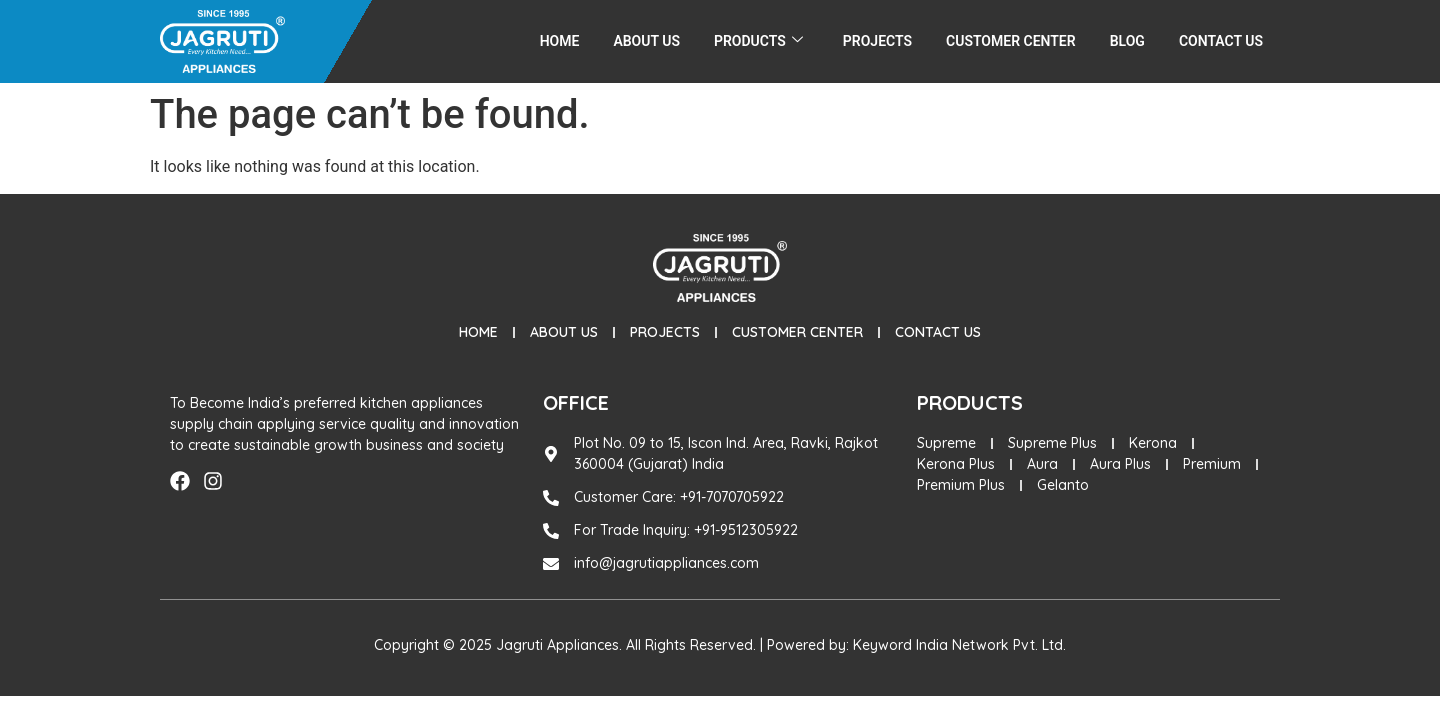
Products (758, 41)
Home (560, 41)
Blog (1127, 41)
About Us (646, 41)
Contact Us (1221, 41)
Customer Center (1011, 41)
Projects (877, 41)
